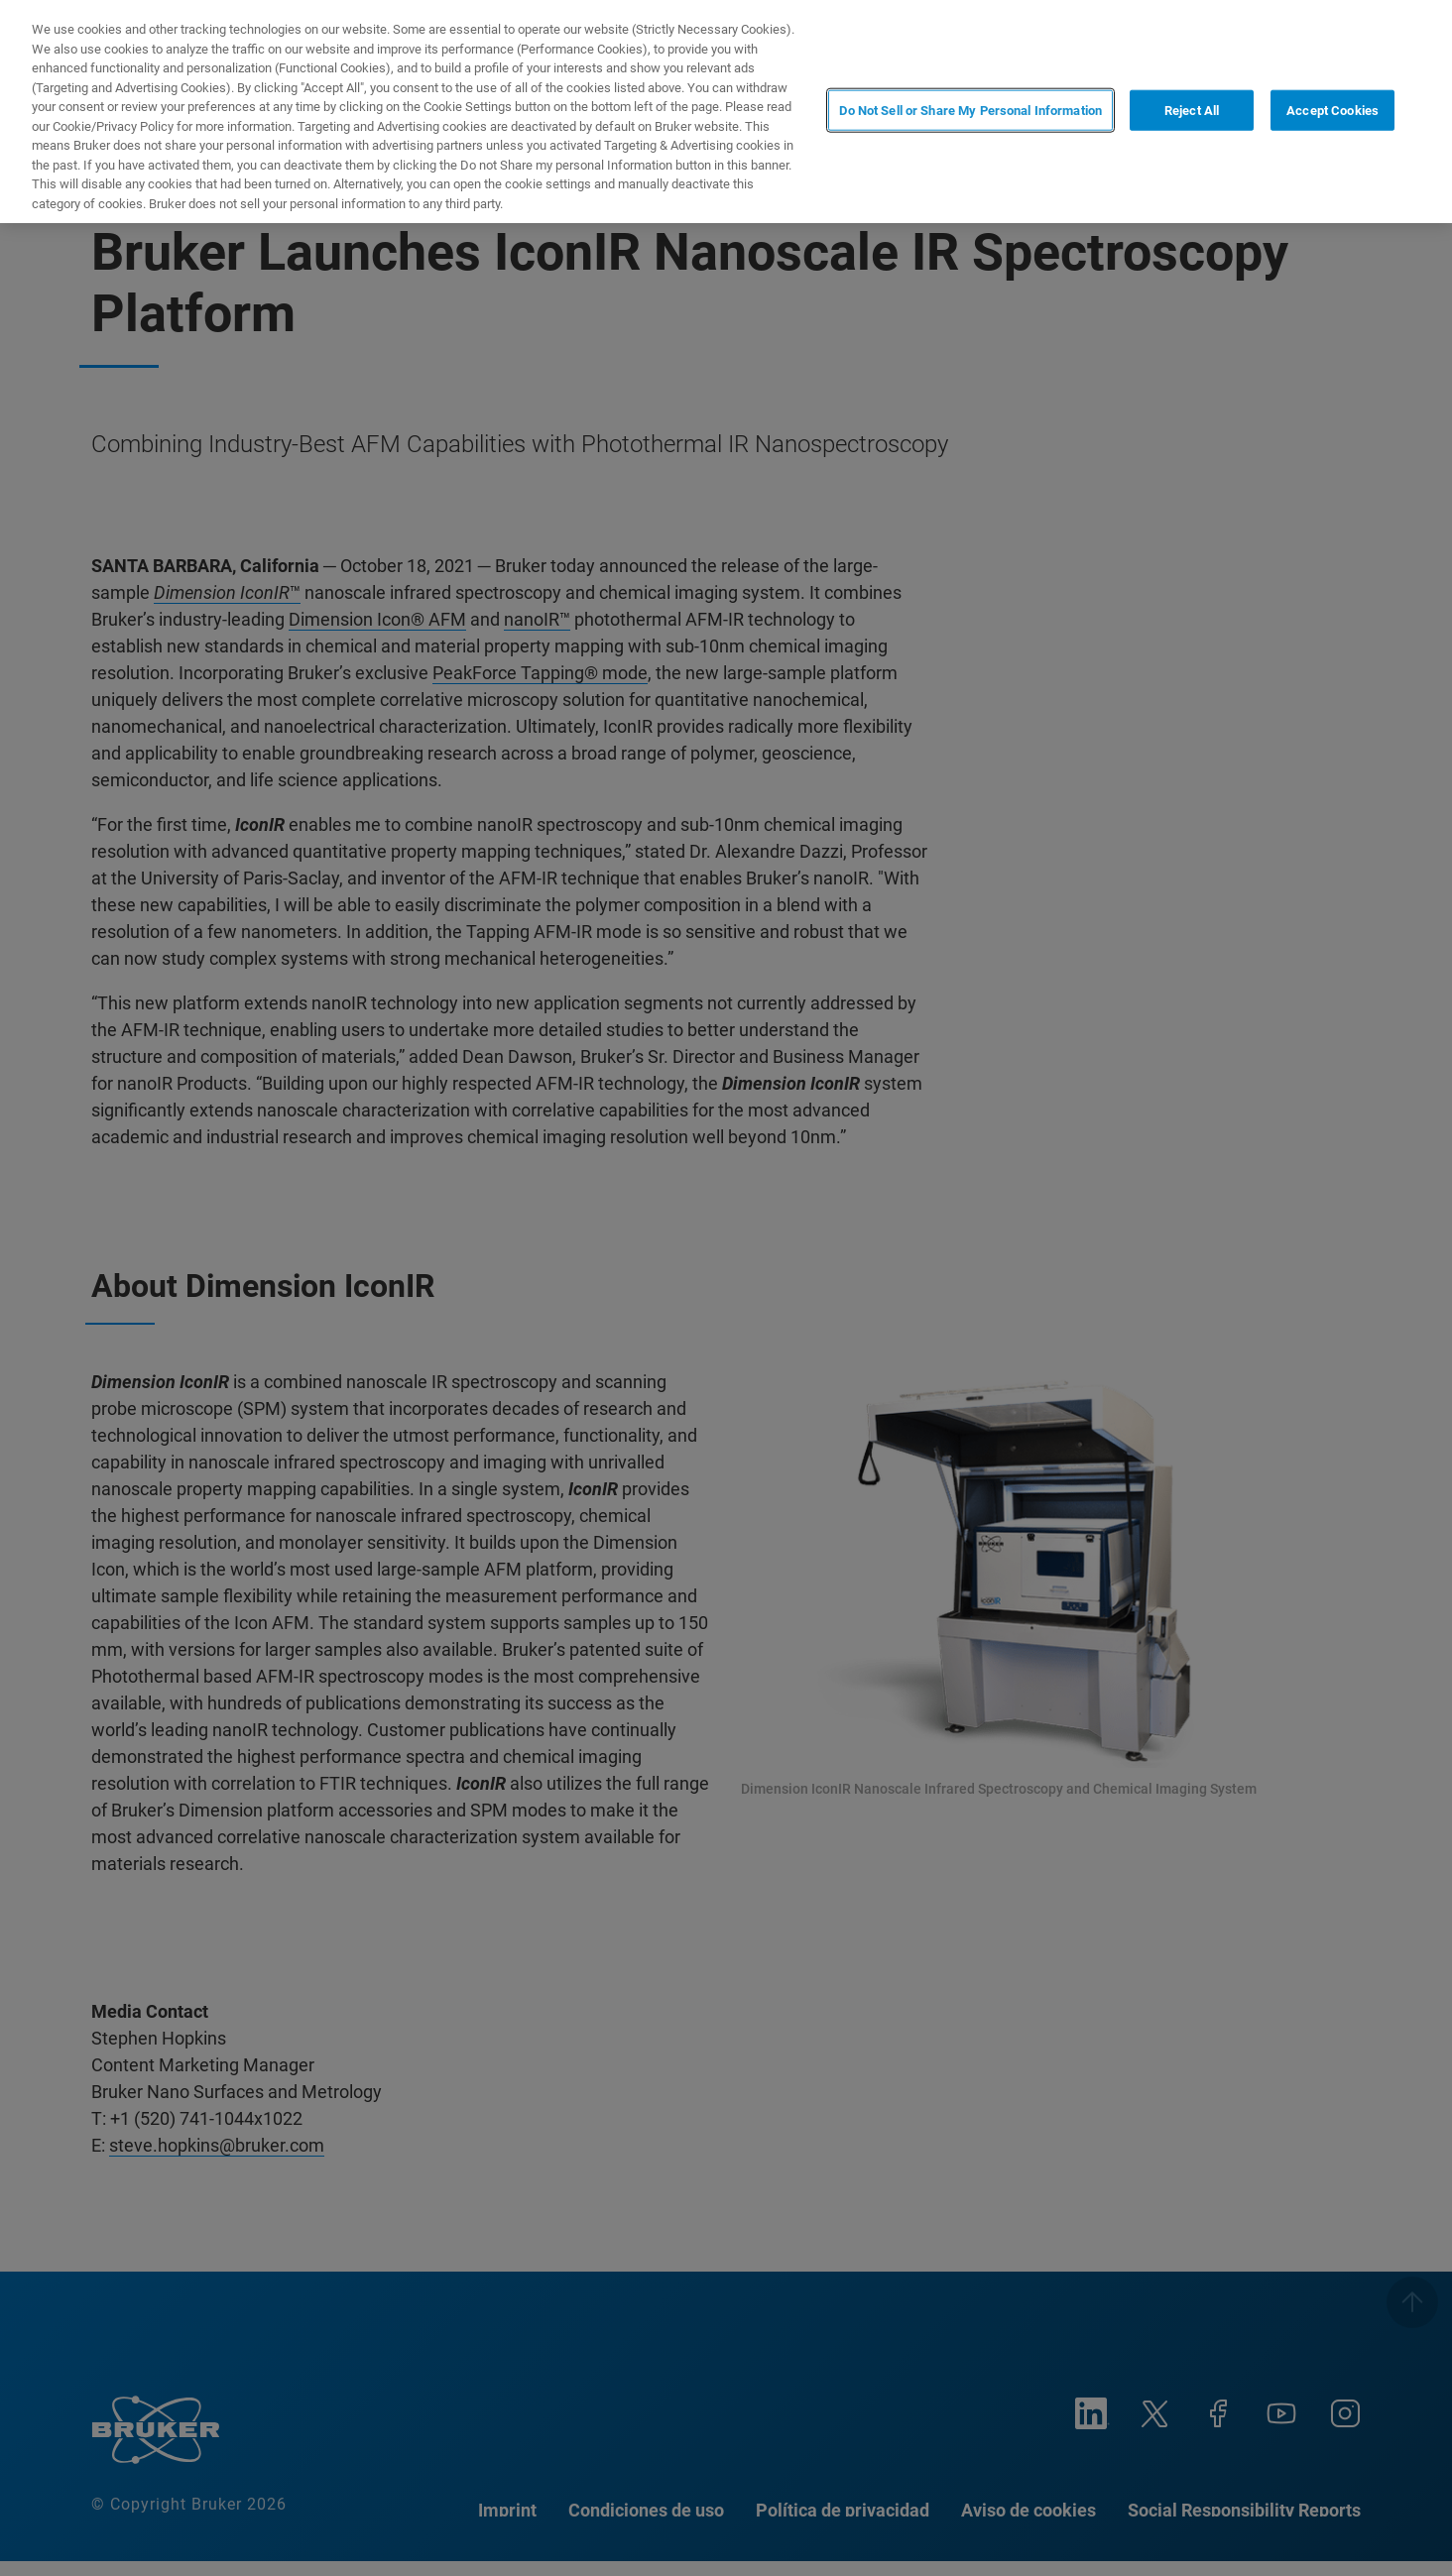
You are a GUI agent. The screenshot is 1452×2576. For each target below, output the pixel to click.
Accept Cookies (1332, 109)
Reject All (1191, 109)
